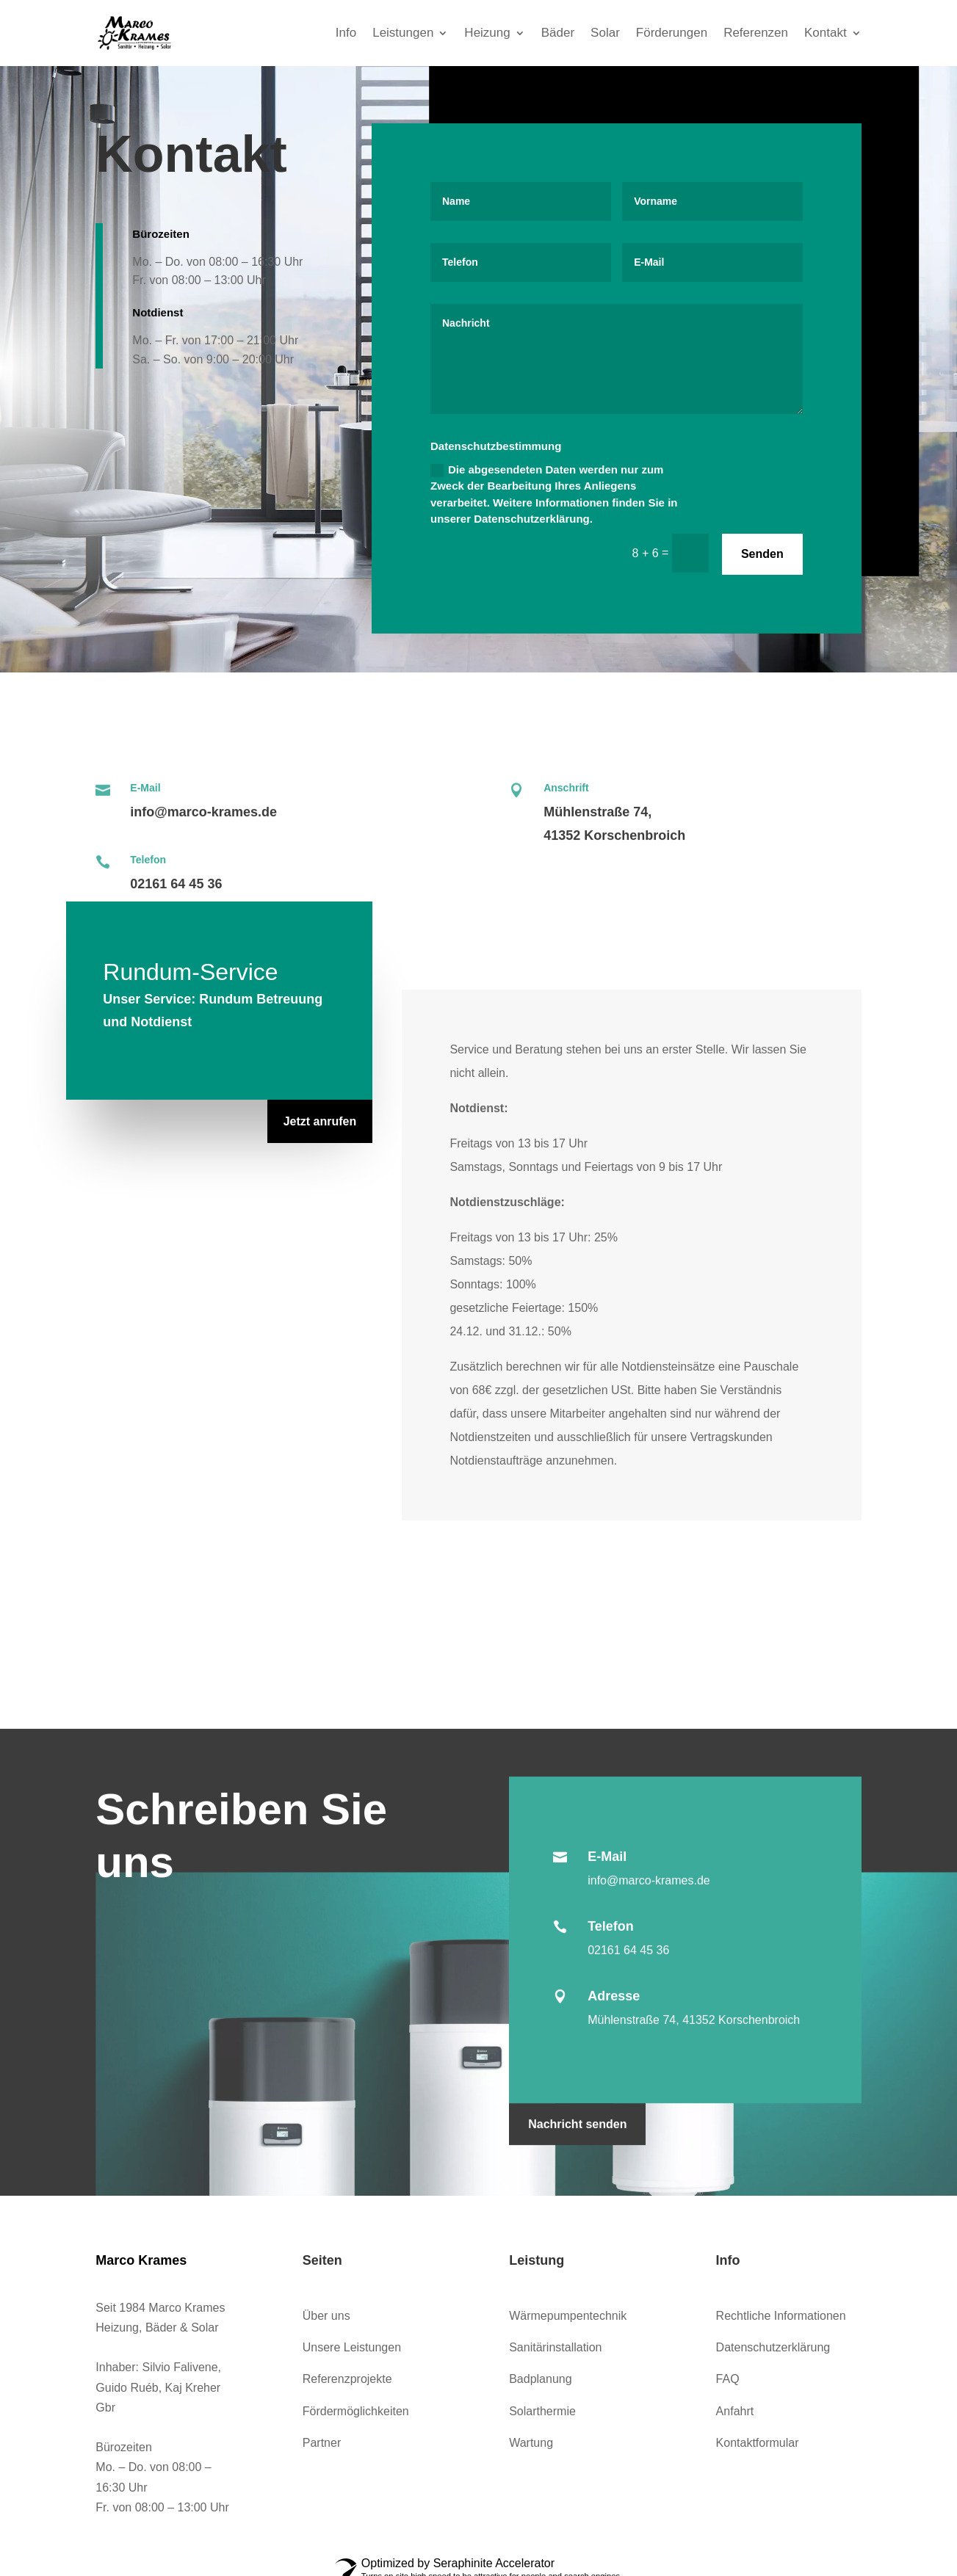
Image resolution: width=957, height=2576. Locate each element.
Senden (762, 554)
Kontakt (825, 33)
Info (346, 33)
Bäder (557, 33)
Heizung (487, 33)
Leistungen (402, 33)
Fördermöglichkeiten (356, 2411)
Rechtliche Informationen (781, 2316)
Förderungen (671, 33)
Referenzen (755, 33)
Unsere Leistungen (352, 2347)
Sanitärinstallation (555, 2347)
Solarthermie (542, 2411)
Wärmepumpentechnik (567, 2316)
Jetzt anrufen (320, 1121)
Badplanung (540, 2379)
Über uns (326, 2316)
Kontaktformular (757, 2443)
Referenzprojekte (347, 2379)
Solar (605, 33)
